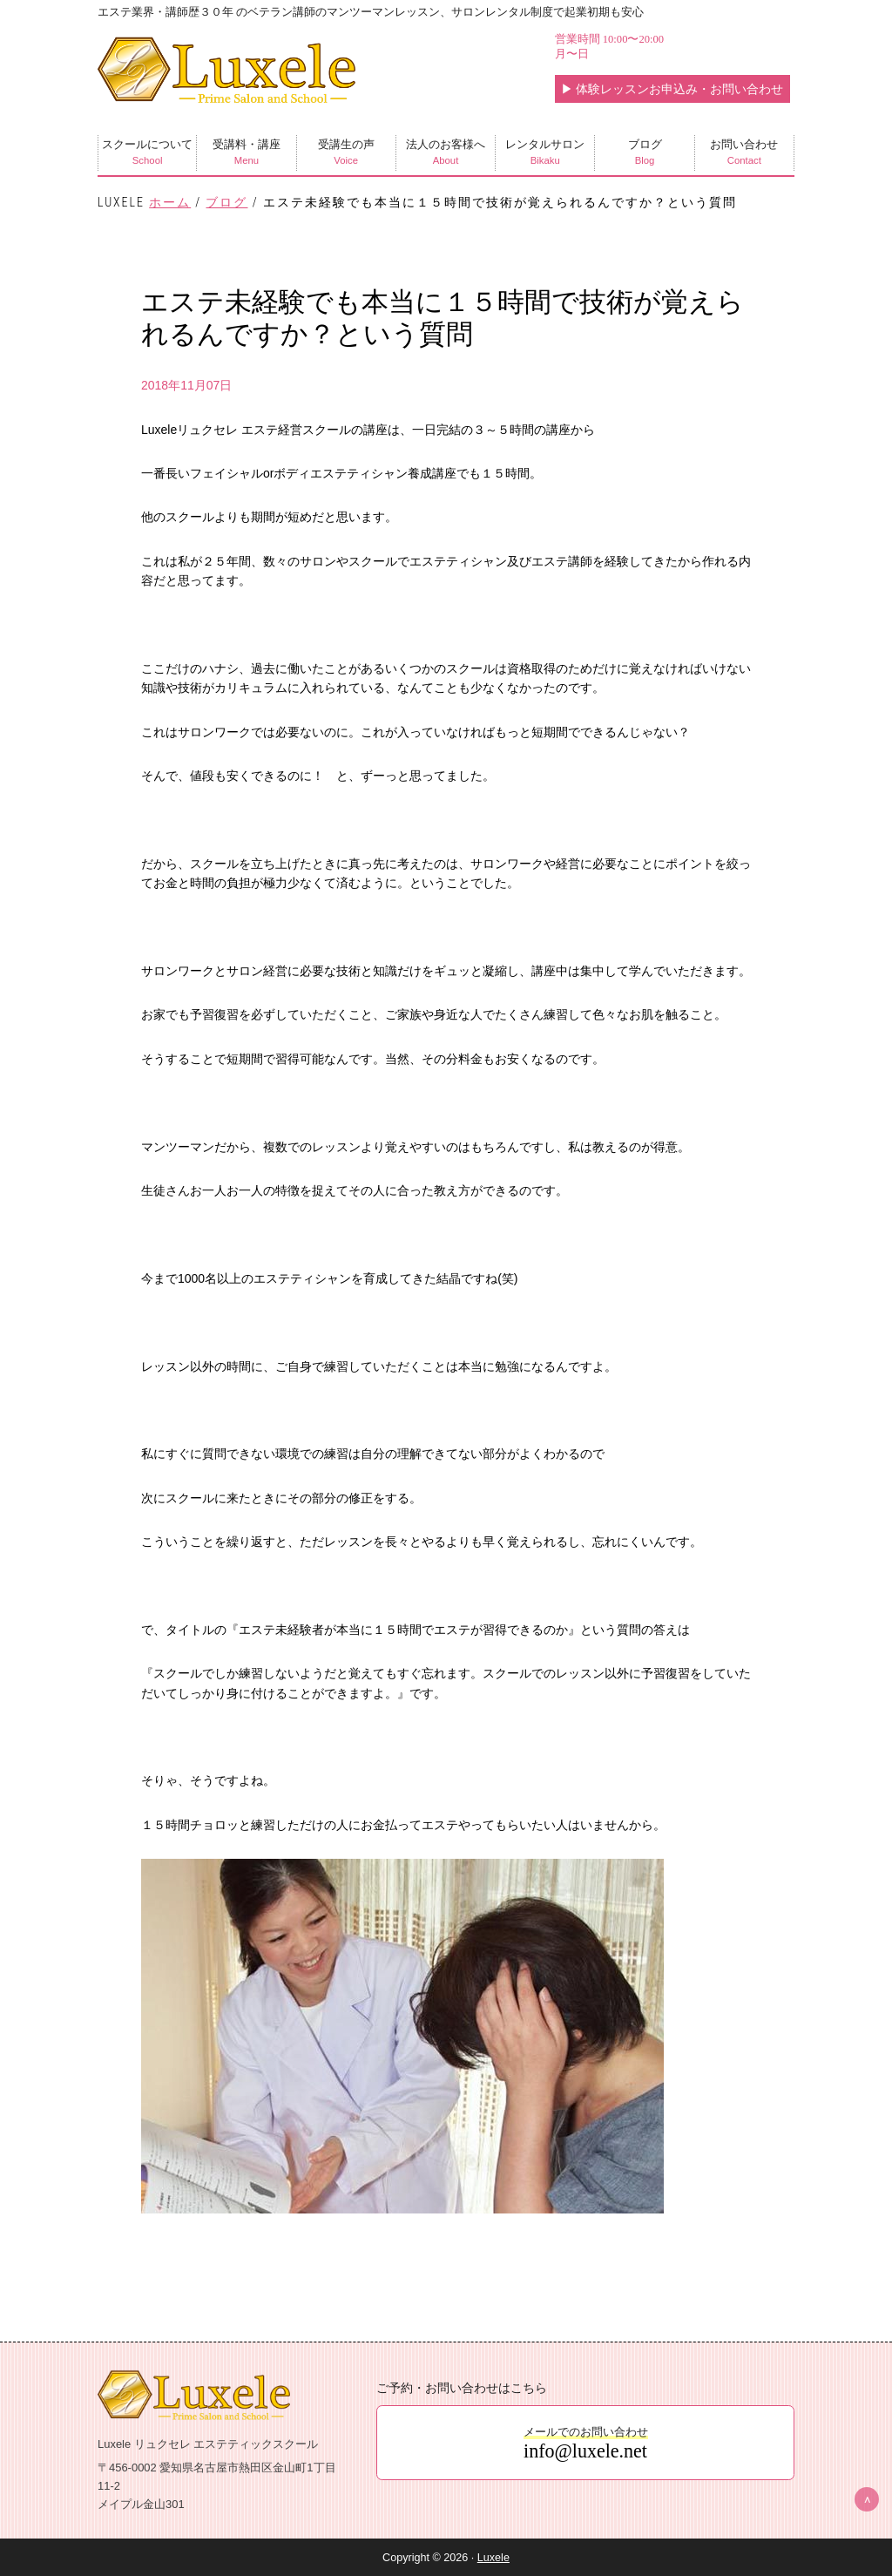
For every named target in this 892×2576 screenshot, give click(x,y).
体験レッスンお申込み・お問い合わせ (672, 89)
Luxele (493, 2558)
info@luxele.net (585, 2451)
